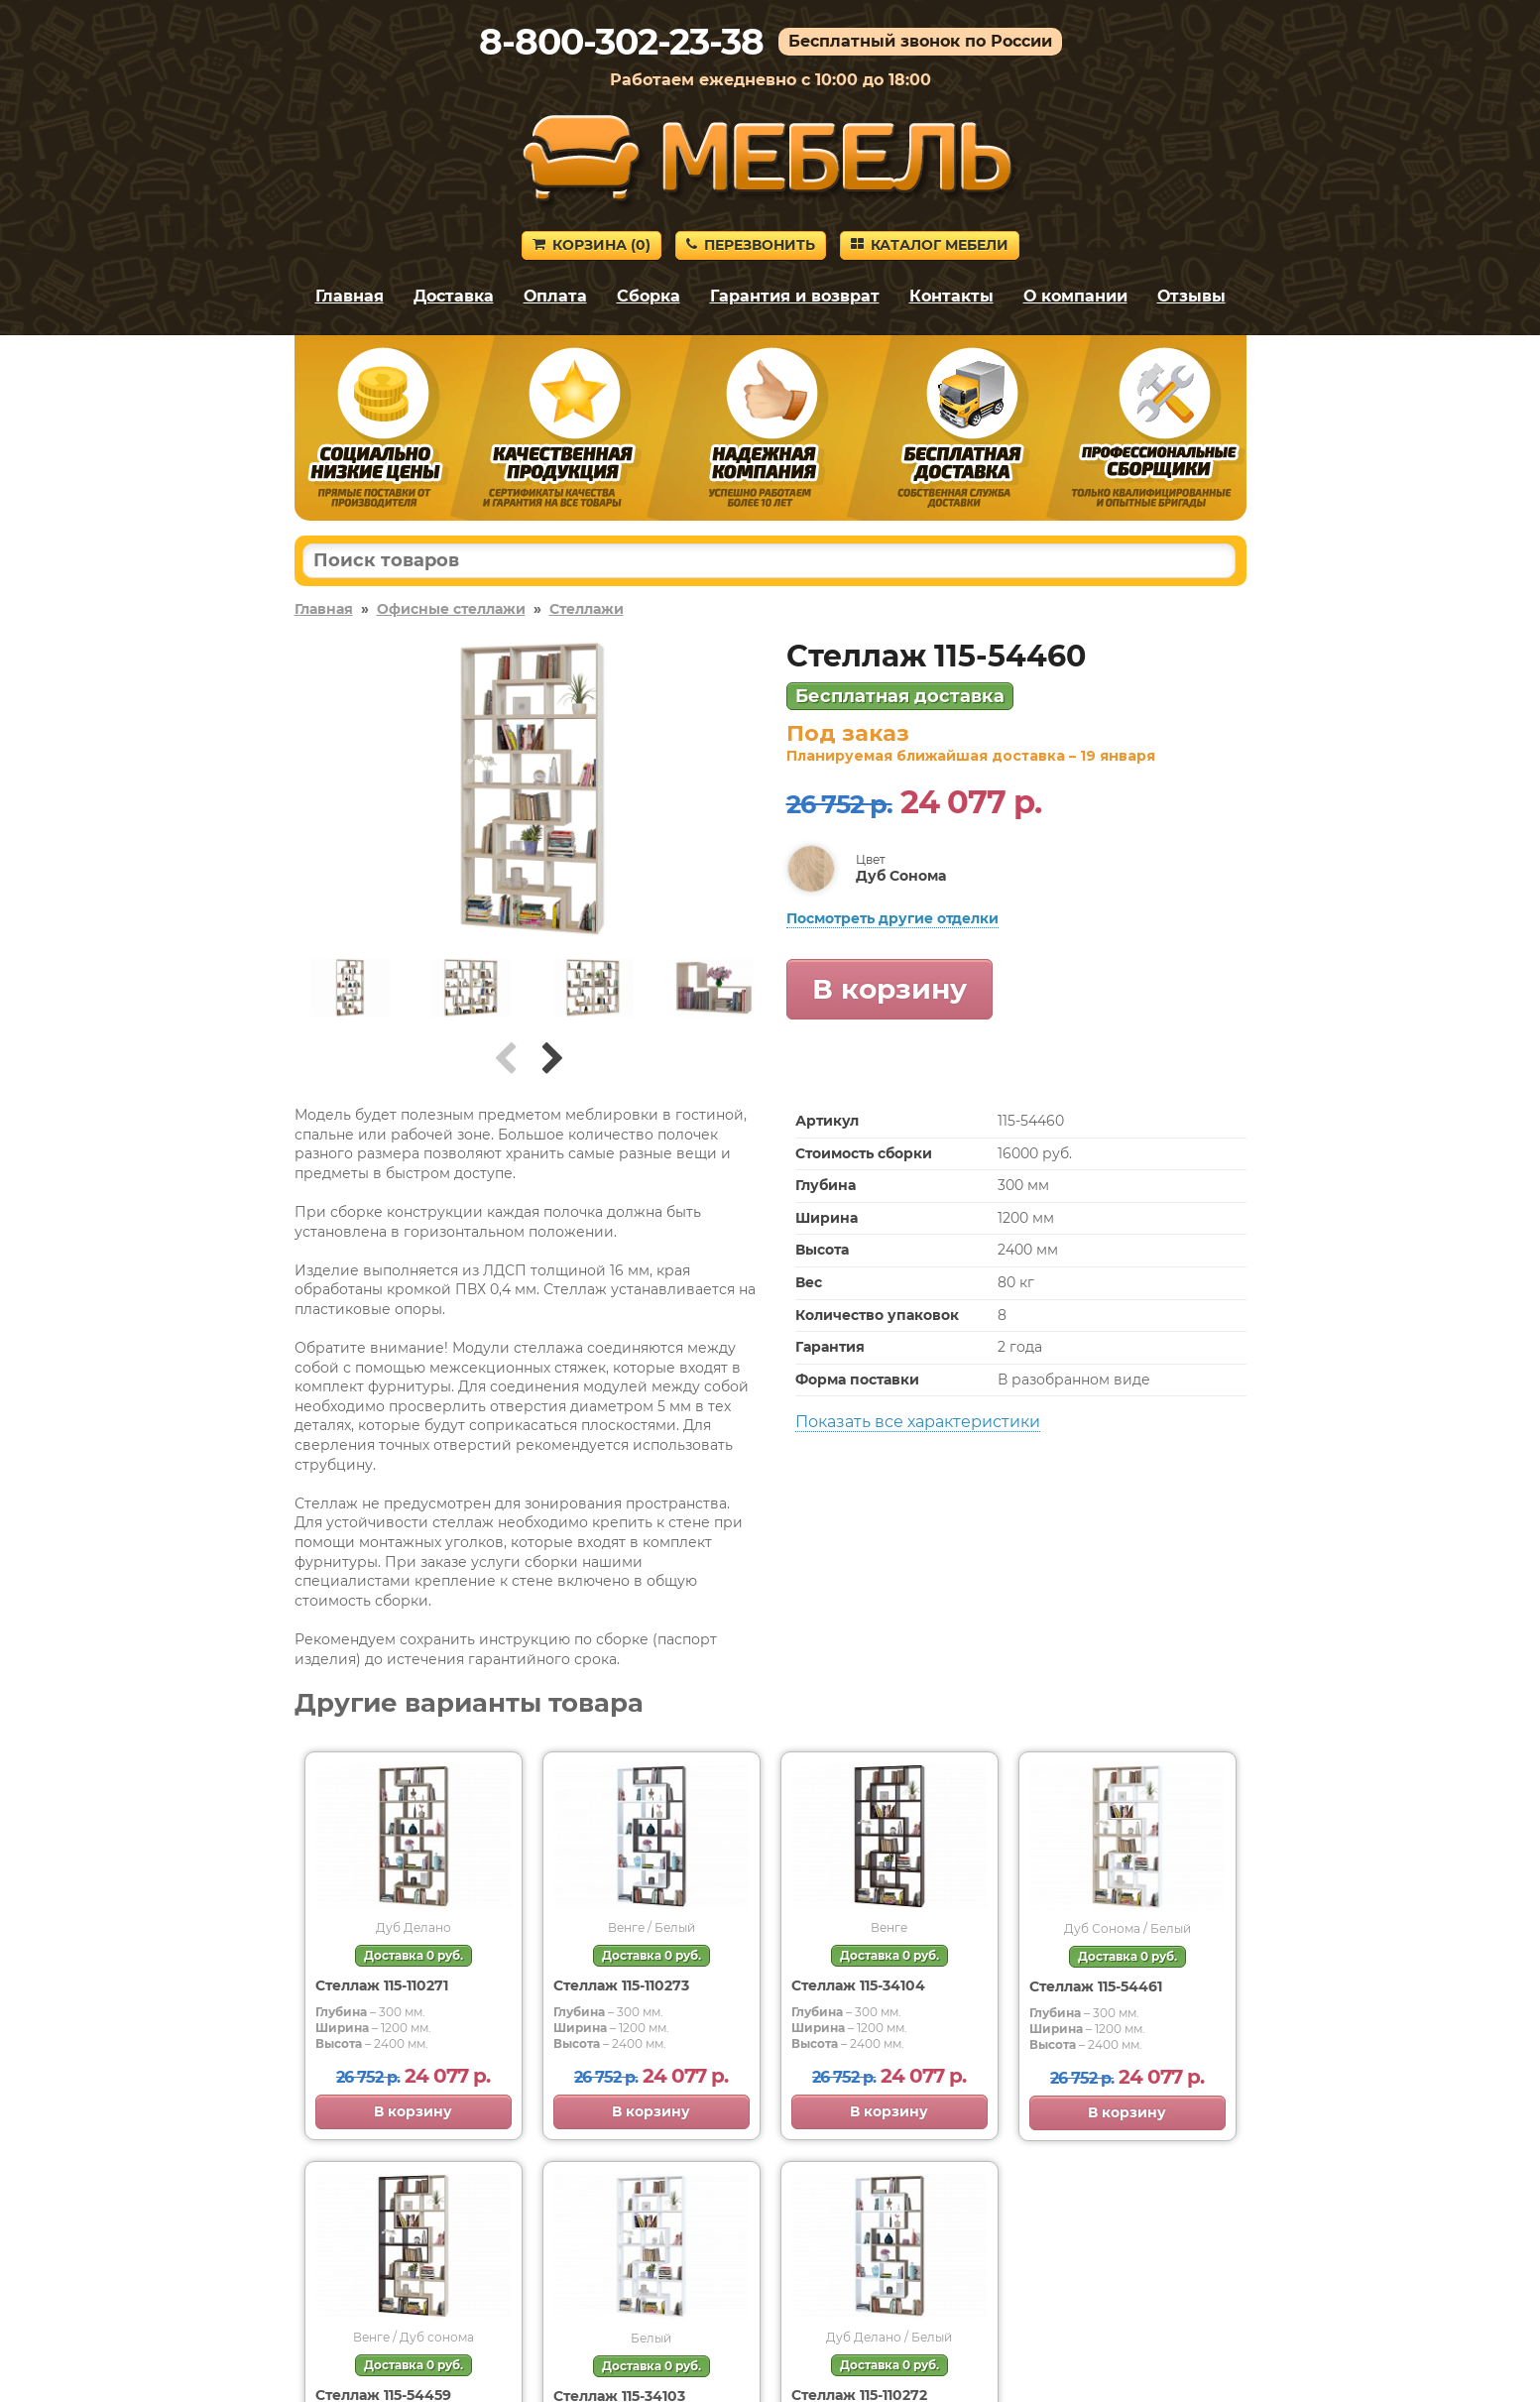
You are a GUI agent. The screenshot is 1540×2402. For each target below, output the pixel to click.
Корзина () (592, 245)
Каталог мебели (929, 245)
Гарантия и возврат (795, 296)
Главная (349, 296)
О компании (1075, 296)
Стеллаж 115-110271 (381, 1985)
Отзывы (1191, 296)
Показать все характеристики (917, 1421)
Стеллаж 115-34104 (858, 1985)
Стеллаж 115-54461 (1095, 1986)
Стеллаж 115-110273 (621, 1985)
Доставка (454, 296)
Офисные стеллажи (451, 609)
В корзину (889, 989)
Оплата (555, 296)
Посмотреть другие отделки (892, 918)
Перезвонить (750, 245)
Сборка (648, 296)
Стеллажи (586, 609)
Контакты (951, 296)
